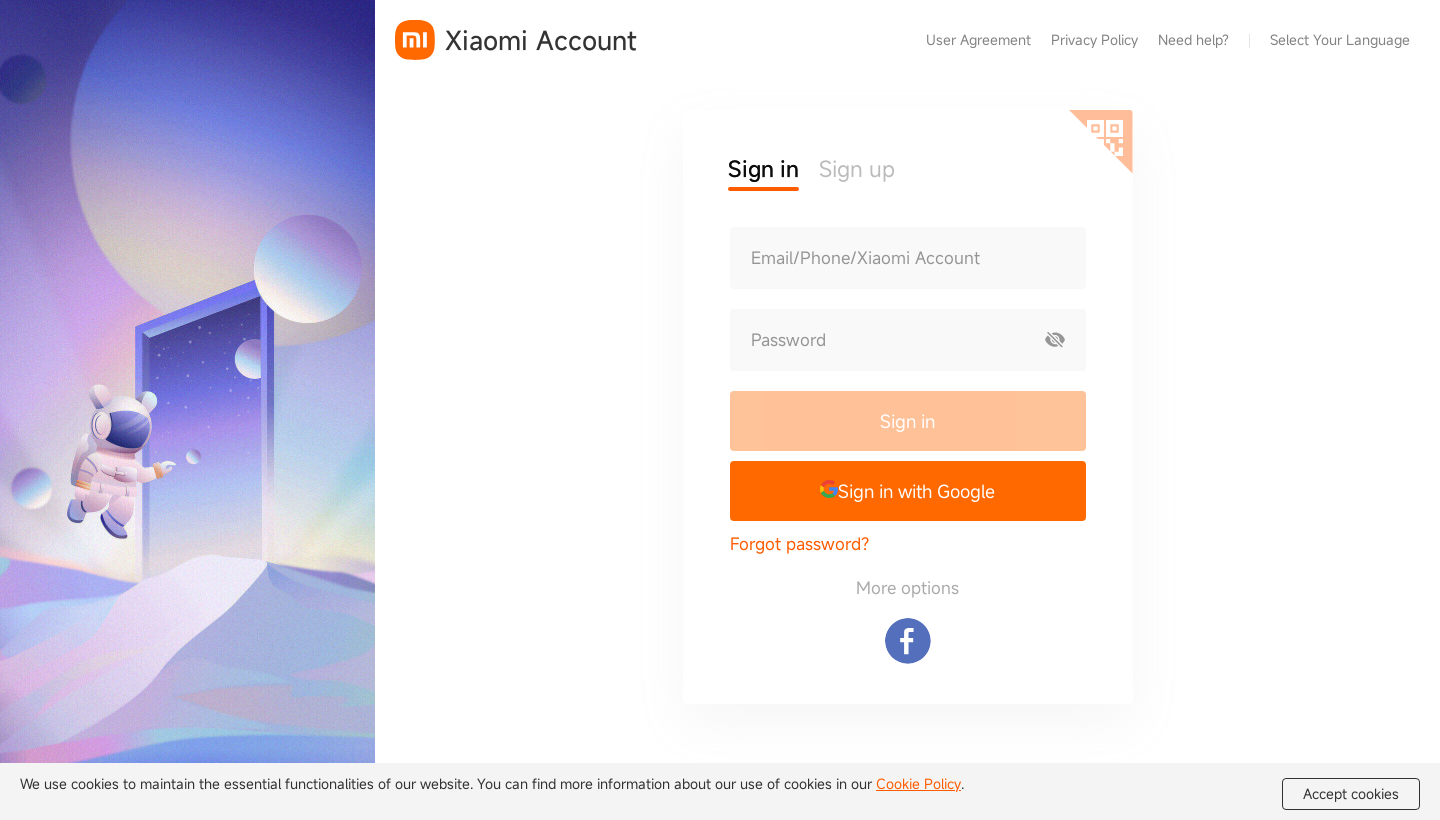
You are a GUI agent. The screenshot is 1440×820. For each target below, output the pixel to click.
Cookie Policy (918, 783)
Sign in (907, 421)
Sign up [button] (857, 168)
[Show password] (1055, 340)
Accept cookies (1351, 794)
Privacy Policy (1094, 39)
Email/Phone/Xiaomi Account (865, 258)
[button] (908, 491)
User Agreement (978, 39)
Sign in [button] (763, 168)
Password (788, 340)
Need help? (1193, 39)
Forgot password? (799, 543)
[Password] (878, 340)
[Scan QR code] (1101, 142)
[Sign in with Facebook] (908, 641)
